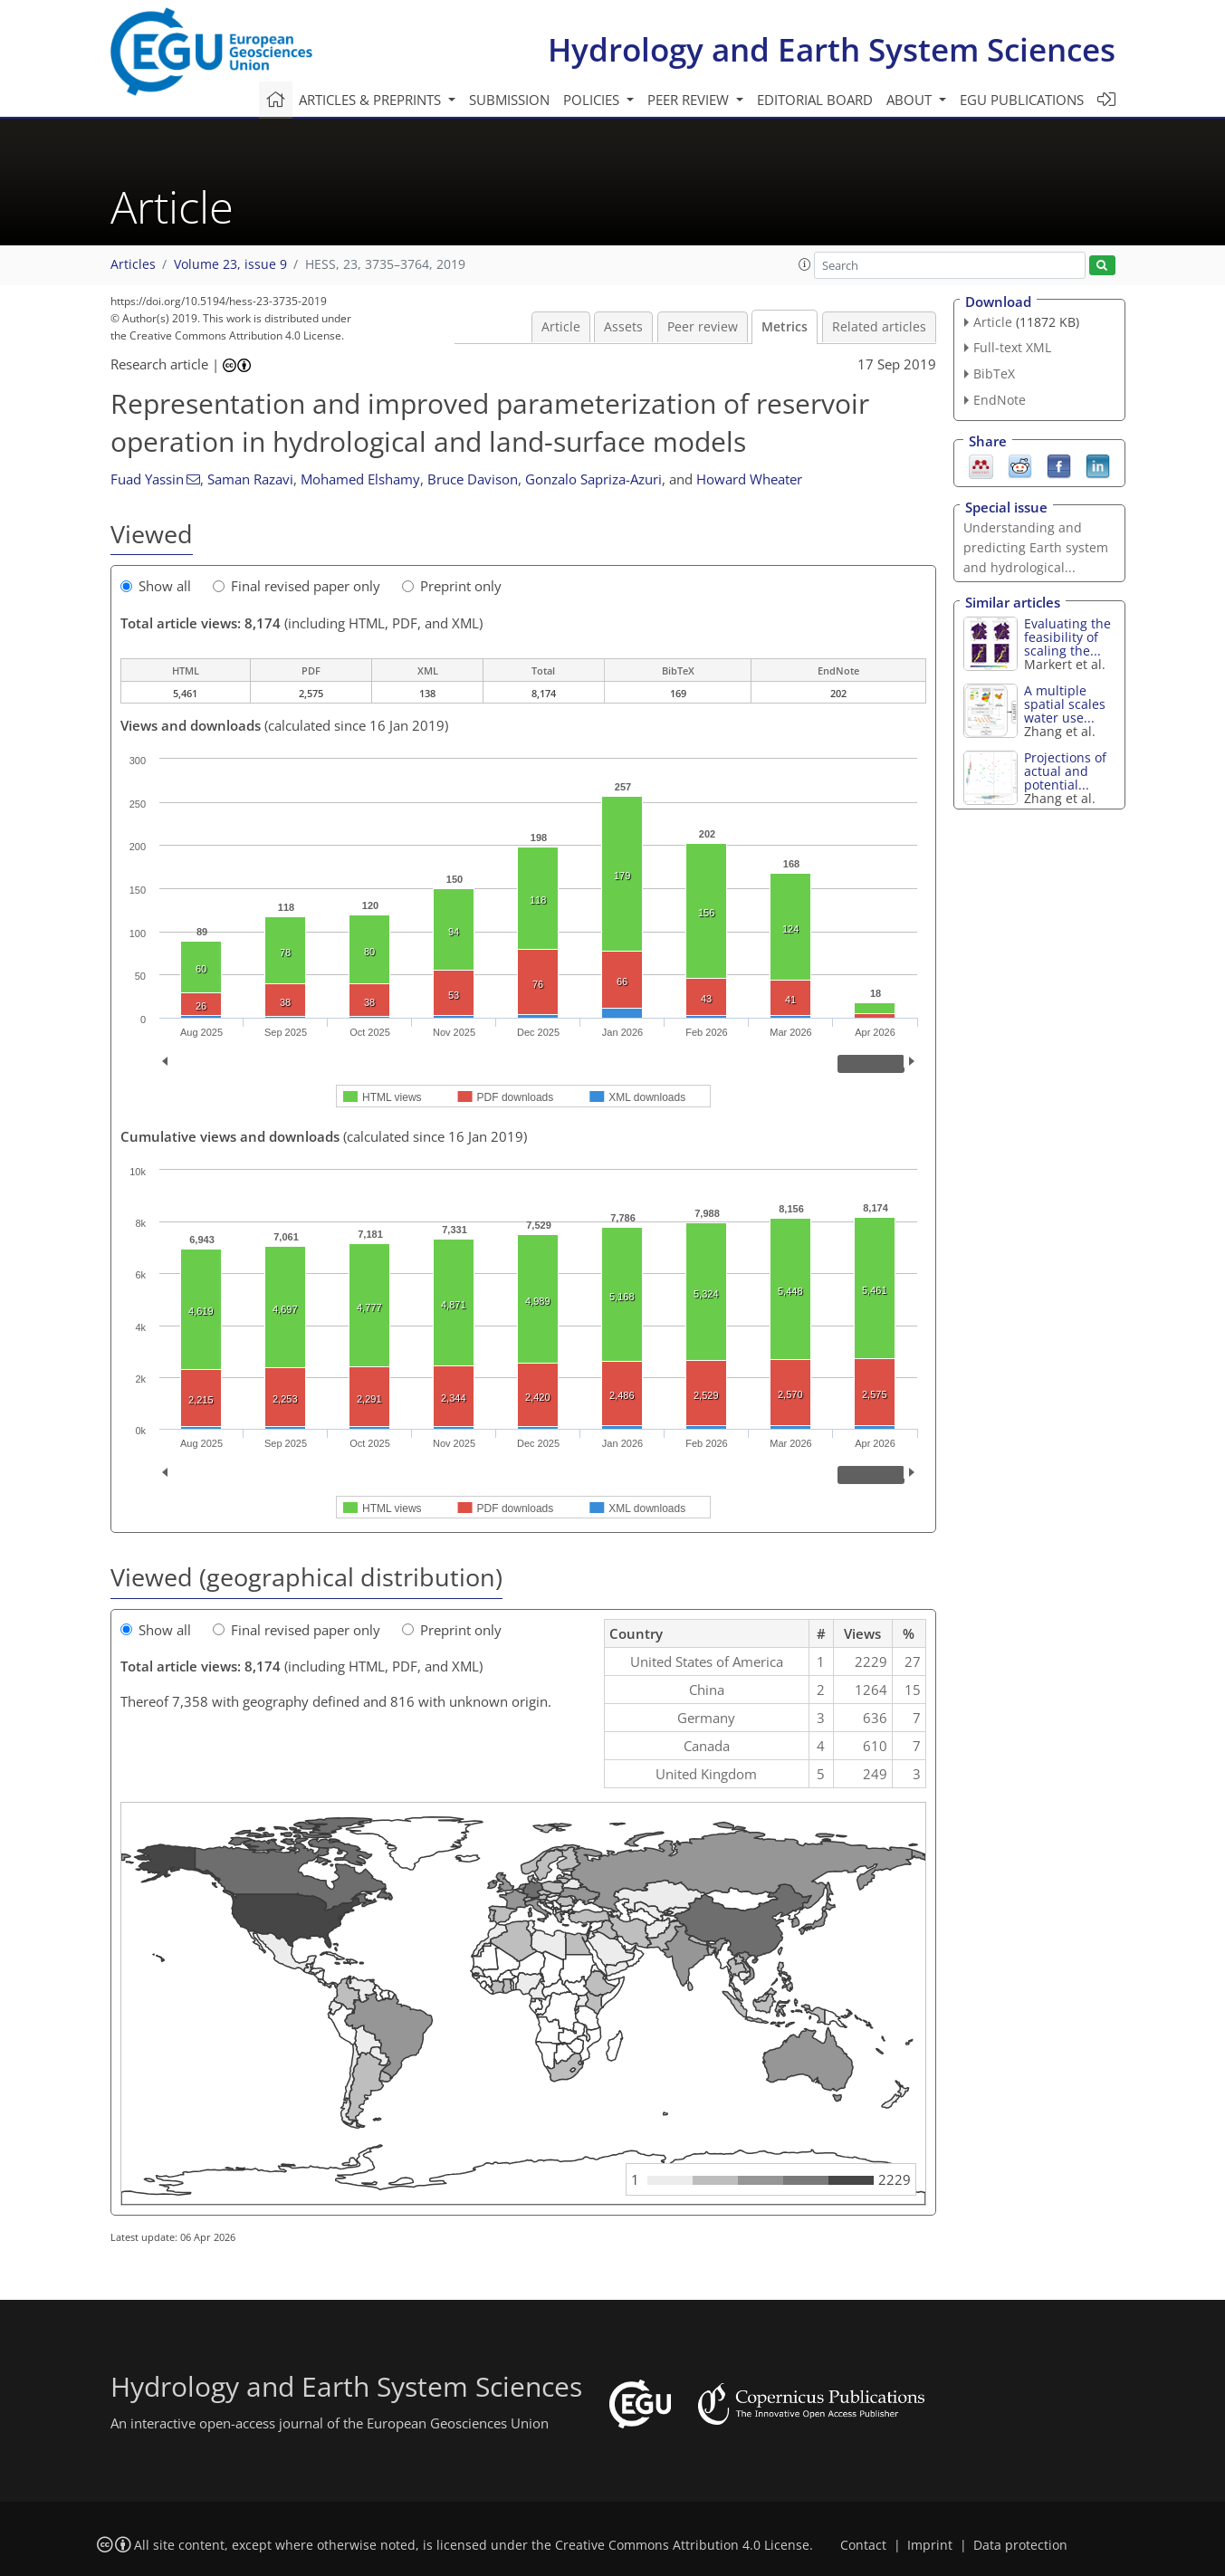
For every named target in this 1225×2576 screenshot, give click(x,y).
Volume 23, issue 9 (230, 264)
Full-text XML (1012, 347)
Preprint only (452, 586)
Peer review (702, 327)
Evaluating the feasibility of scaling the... (1067, 637)
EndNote (999, 399)
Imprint (929, 2545)
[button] (805, 264)
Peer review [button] (689, 100)
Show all (155, 586)
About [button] (910, 100)
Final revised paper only (296, 586)
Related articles (879, 327)
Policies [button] (593, 100)
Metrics (784, 327)
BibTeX (994, 373)
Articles (133, 264)
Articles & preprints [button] (372, 100)
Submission (509, 100)
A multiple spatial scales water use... (1064, 704)
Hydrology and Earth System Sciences (831, 49)
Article (560, 327)
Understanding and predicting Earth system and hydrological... (1035, 547)
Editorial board (815, 100)
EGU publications (1022, 100)
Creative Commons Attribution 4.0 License (682, 2545)
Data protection (1020, 2545)
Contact (863, 2545)
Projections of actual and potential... (1065, 771)
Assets (623, 327)
